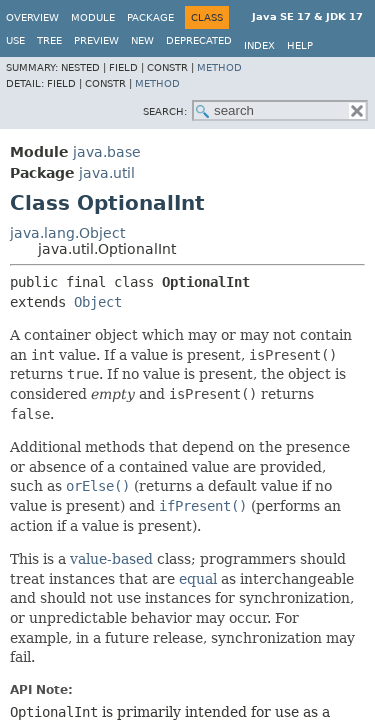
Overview (32, 17)
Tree (49, 40)
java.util (107, 173)
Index (259, 45)
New (142, 40)
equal (198, 579)
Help (300, 45)
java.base (107, 152)
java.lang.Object (67, 233)
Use (15, 40)
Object (98, 302)
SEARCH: (165, 111)
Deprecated (199, 40)
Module (93, 17)
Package (150, 17)
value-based (111, 559)
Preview (96, 40)
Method (219, 67)
